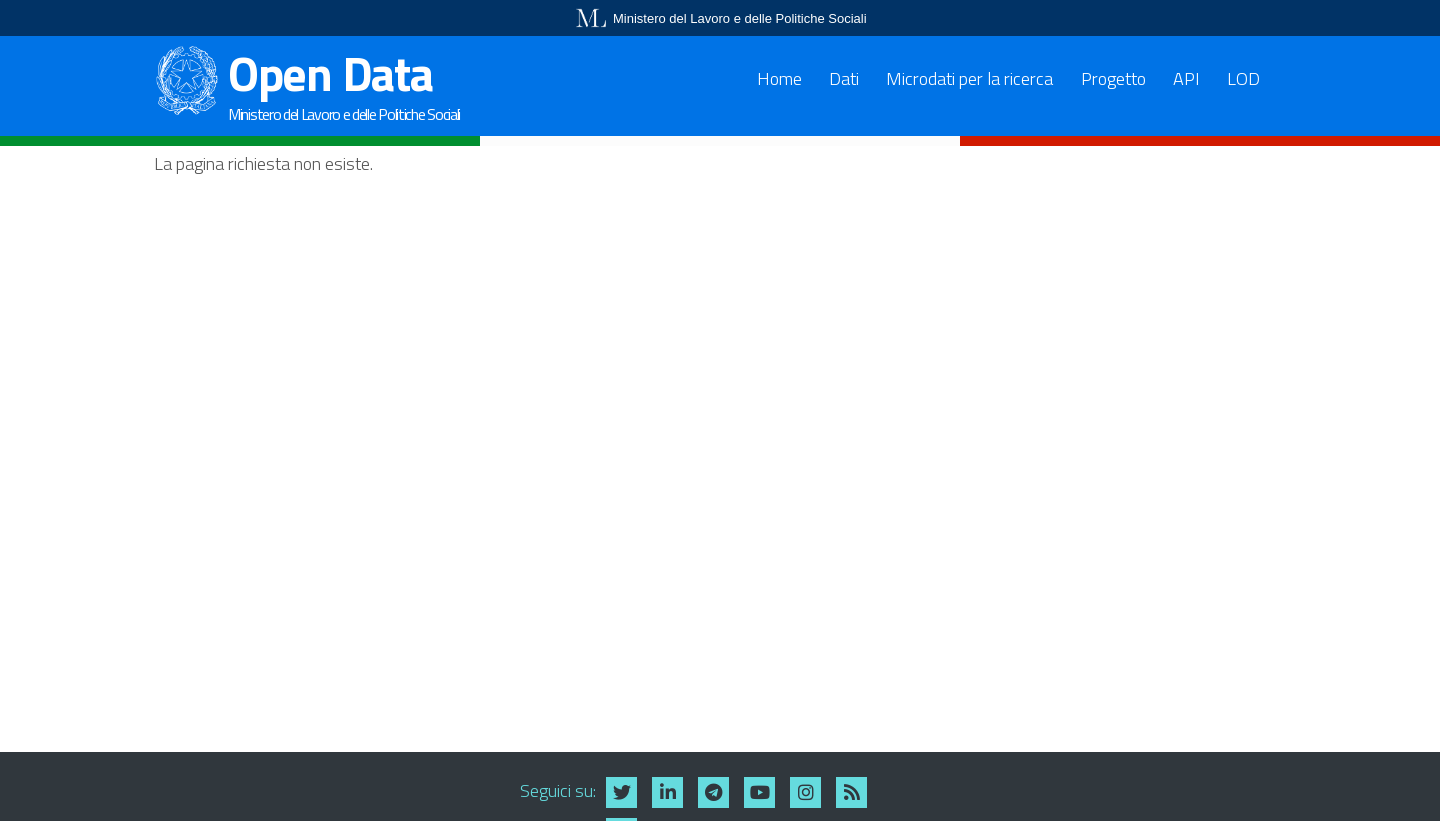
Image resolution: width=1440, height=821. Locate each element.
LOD (1243, 78)
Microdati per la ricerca (969, 78)
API (1186, 78)
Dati (844, 78)
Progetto (1113, 78)
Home (779, 78)
